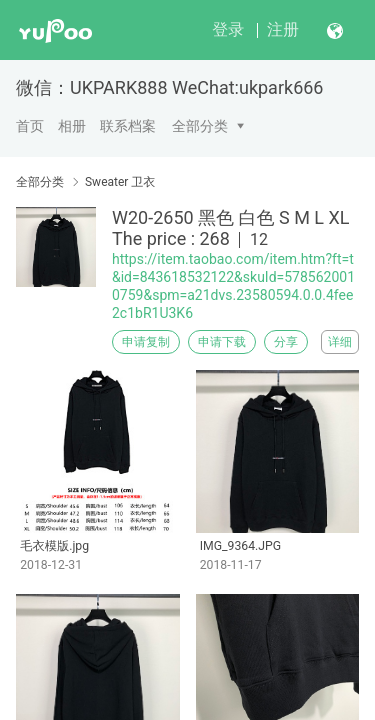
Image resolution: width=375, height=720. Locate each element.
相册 (72, 126)
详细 (340, 342)
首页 (30, 126)
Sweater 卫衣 (120, 182)
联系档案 (128, 126)
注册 (283, 29)
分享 (286, 342)
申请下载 (222, 342)
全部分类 (200, 126)
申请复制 (146, 342)
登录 (228, 29)
